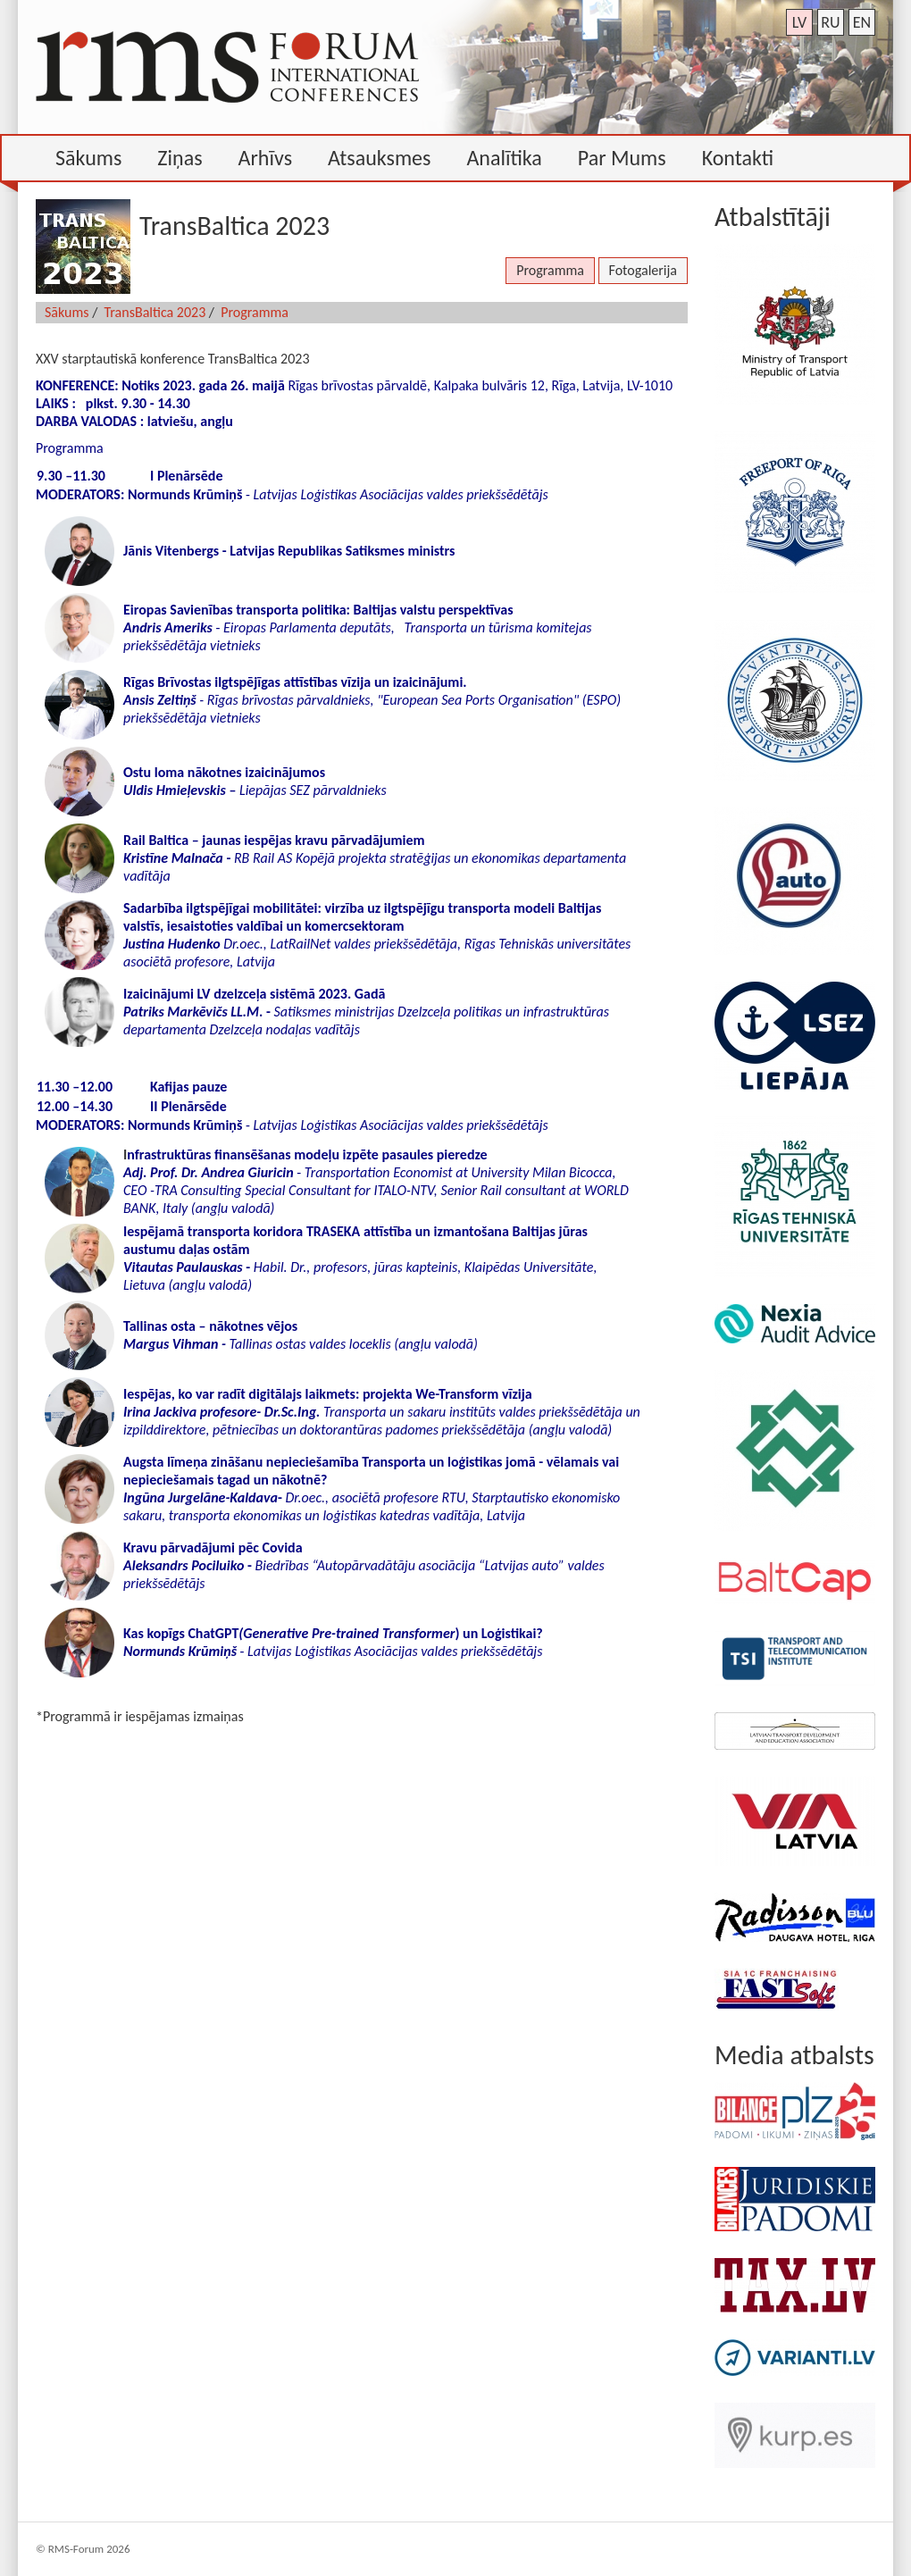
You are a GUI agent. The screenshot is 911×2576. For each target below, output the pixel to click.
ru (830, 22)
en (862, 22)
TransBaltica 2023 (155, 312)
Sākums (67, 312)
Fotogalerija (643, 270)
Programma (550, 270)
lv (799, 22)
